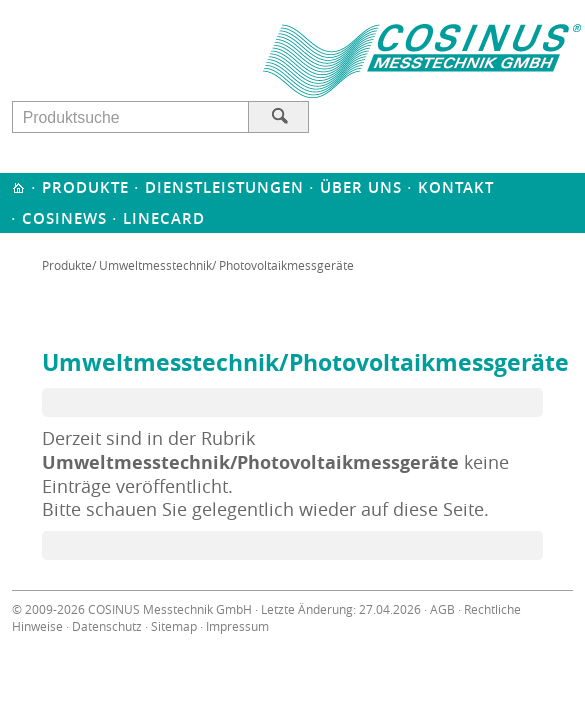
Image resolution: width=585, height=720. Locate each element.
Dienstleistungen (224, 187)
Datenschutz (107, 626)
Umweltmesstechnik (155, 265)
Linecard (164, 218)
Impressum (237, 626)
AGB (442, 609)
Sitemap (174, 626)
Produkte (85, 187)
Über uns (361, 187)
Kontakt (456, 187)
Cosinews (64, 218)
